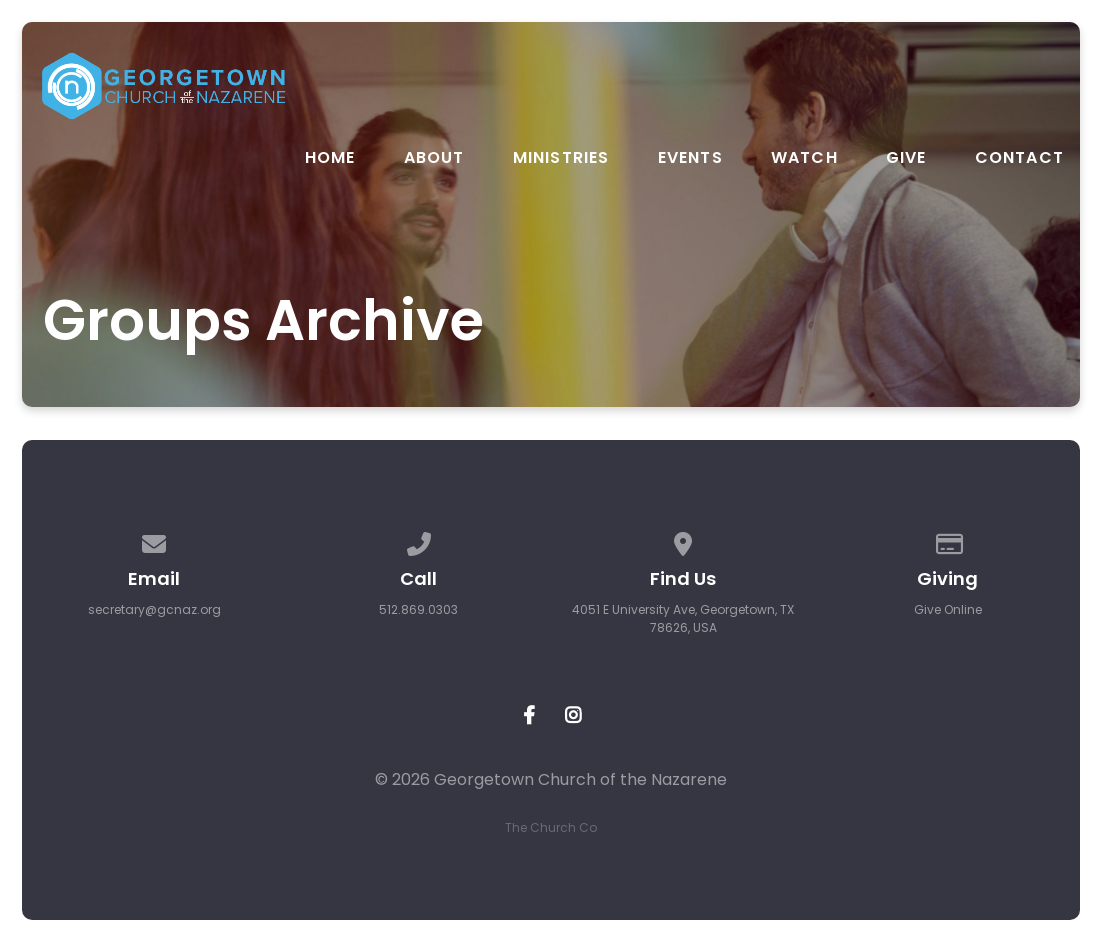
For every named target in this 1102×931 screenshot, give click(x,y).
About (434, 158)
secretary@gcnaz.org (154, 609)
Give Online (948, 609)
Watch (804, 158)
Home (330, 158)
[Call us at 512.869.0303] (419, 540)
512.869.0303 (418, 609)
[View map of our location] (683, 540)
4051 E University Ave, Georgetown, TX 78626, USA (683, 618)
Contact (1019, 158)
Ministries (561, 158)
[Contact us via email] (154, 540)
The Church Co (551, 827)
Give (906, 158)
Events (690, 158)
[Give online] (948, 540)
